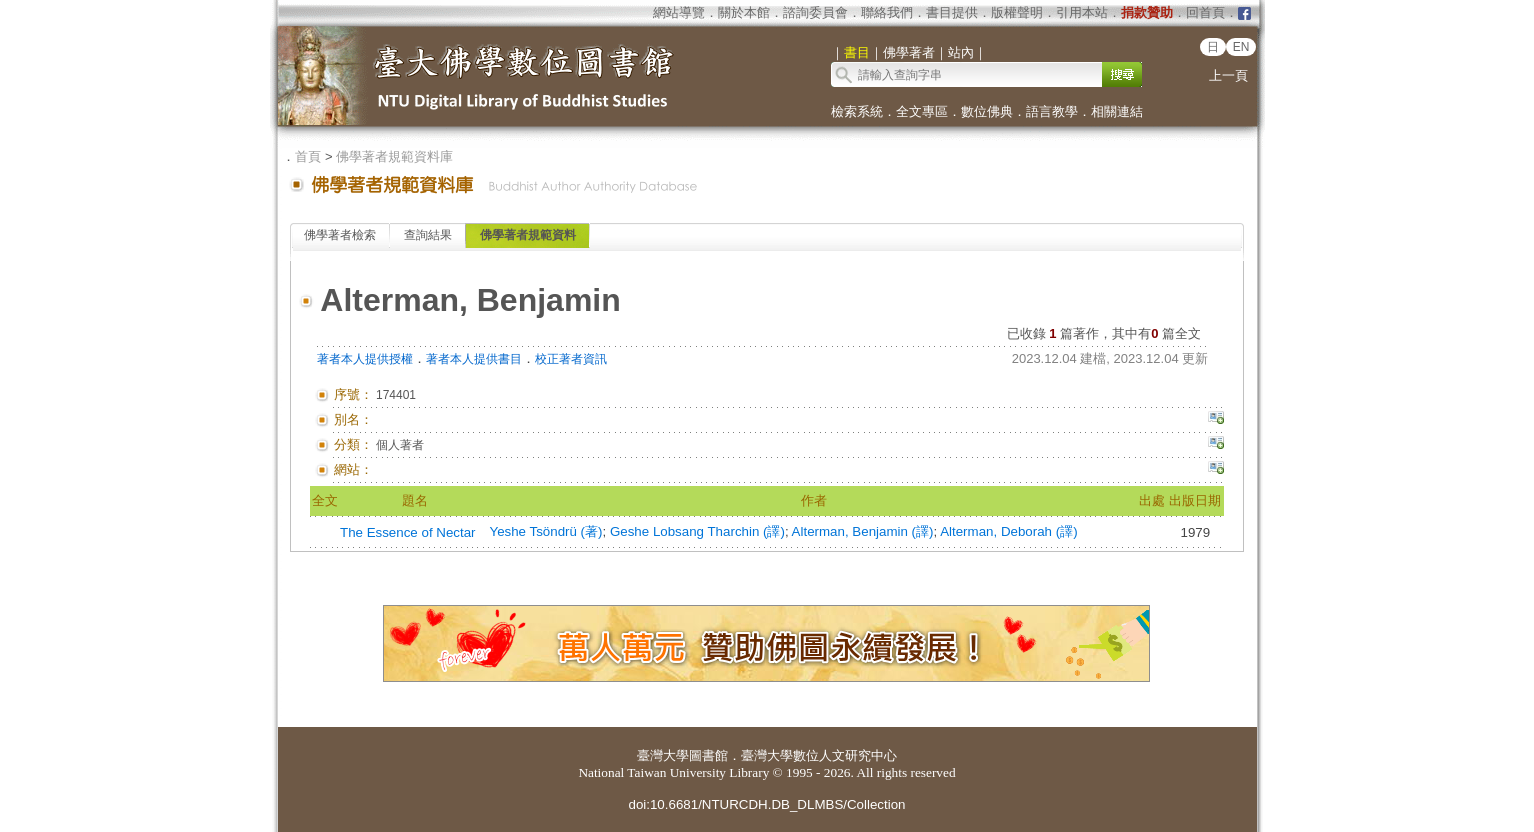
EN (1241, 47)
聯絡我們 (887, 12)
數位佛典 (987, 111)
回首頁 (1205, 12)
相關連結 (1117, 111)
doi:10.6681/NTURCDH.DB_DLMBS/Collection (766, 804)
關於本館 (744, 12)
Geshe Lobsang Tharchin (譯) (697, 531)
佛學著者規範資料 (528, 235)
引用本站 (1082, 12)
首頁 (308, 156)
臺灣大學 (663, 755)
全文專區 (922, 111)
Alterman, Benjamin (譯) (863, 531)
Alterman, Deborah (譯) (1008, 531)
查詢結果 (428, 235)
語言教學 (1052, 111)
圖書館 (708, 755)
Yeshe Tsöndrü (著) (545, 531)
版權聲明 (1017, 12)
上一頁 (1228, 75)
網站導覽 (679, 12)
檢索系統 (857, 111)
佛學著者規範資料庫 (394, 156)
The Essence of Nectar (408, 532)
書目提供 (952, 12)
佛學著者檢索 (340, 235)
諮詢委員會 (815, 12)
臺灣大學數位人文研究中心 (819, 755)
